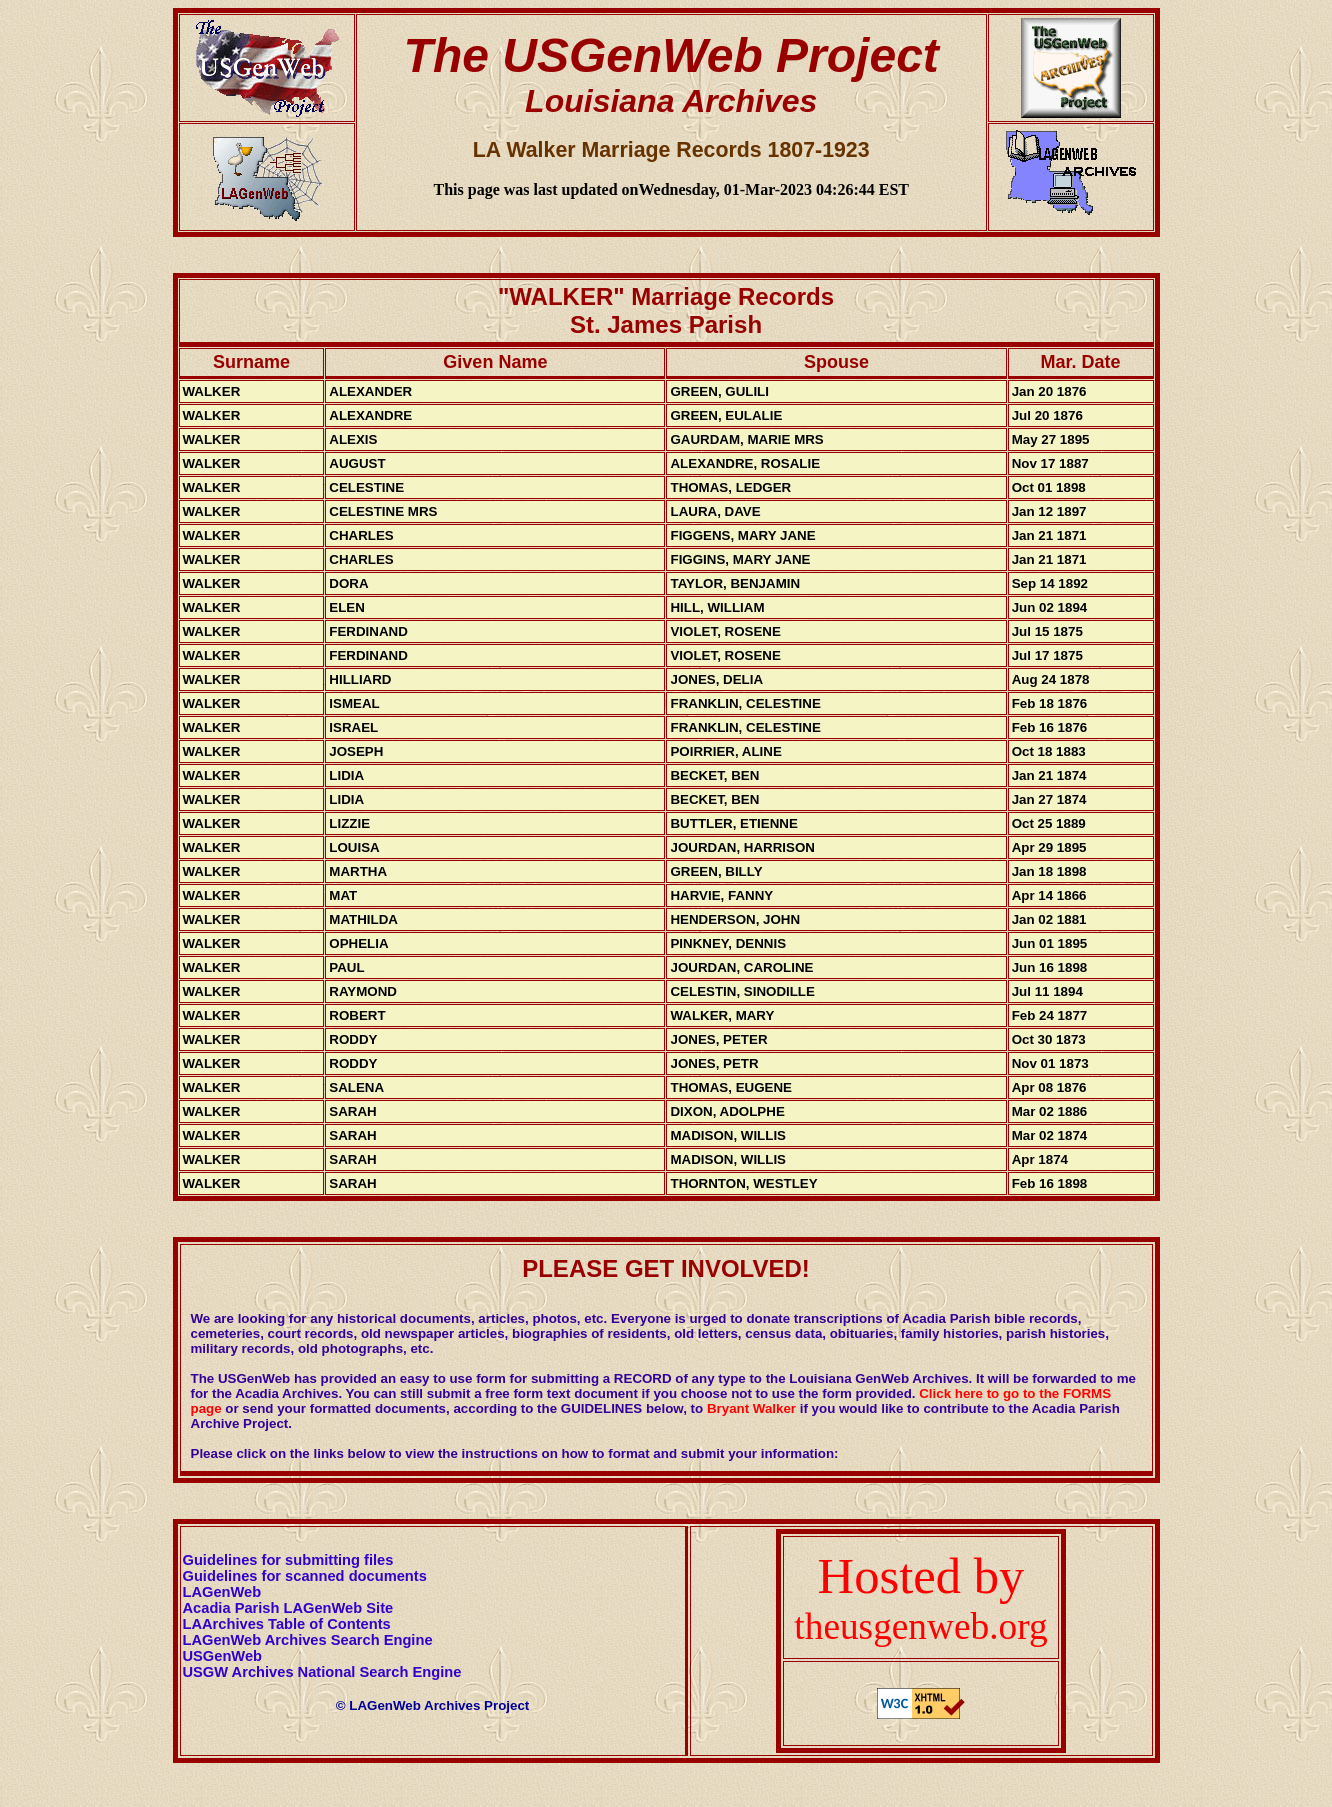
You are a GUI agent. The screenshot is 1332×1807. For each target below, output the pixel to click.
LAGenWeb (222, 1592)
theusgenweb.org (920, 1626)
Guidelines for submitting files (288, 1560)
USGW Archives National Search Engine (322, 1672)
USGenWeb (223, 1656)
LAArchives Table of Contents (287, 1624)
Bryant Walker (751, 1408)
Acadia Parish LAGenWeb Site (288, 1608)
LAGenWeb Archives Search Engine (308, 1640)
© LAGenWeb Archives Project (433, 1705)
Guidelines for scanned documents (305, 1576)
